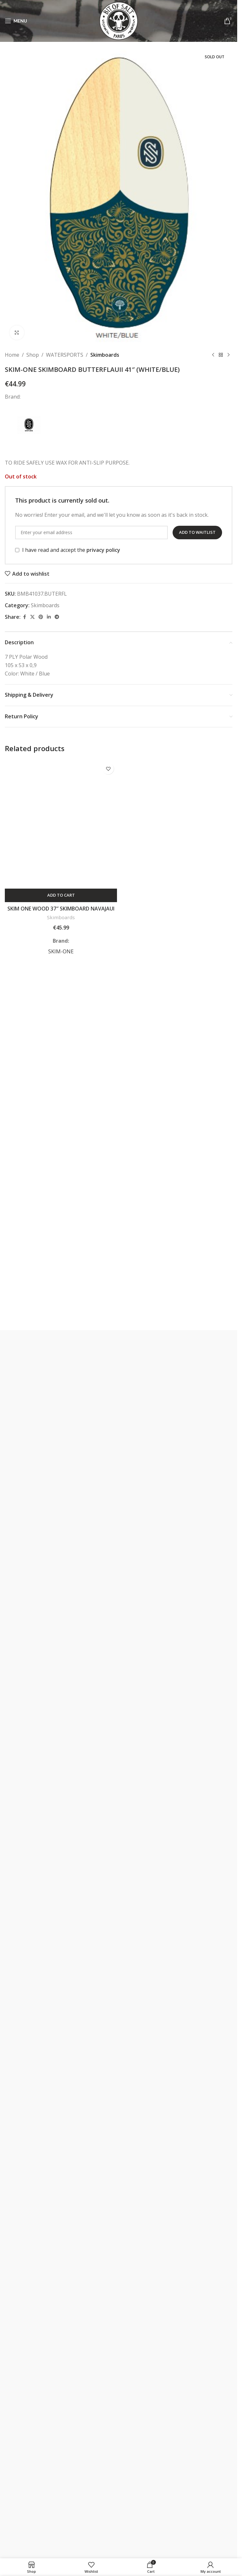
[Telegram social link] (57, 617)
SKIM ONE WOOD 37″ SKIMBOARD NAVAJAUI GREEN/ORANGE (60, 912)
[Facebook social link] (24, 617)
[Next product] (228, 355)
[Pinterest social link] (41, 617)
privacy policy (103, 549)
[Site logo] (118, 20)
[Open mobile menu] (16, 20)
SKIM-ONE (61, 951)
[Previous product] (213, 355)
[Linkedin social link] (49, 617)
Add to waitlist (197, 532)
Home (12, 354)
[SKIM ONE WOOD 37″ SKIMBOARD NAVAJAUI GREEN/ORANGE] (61, 824)
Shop (32, 354)
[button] (61, 895)
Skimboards (104, 354)
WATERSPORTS (64, 354)
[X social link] (32, 617)
